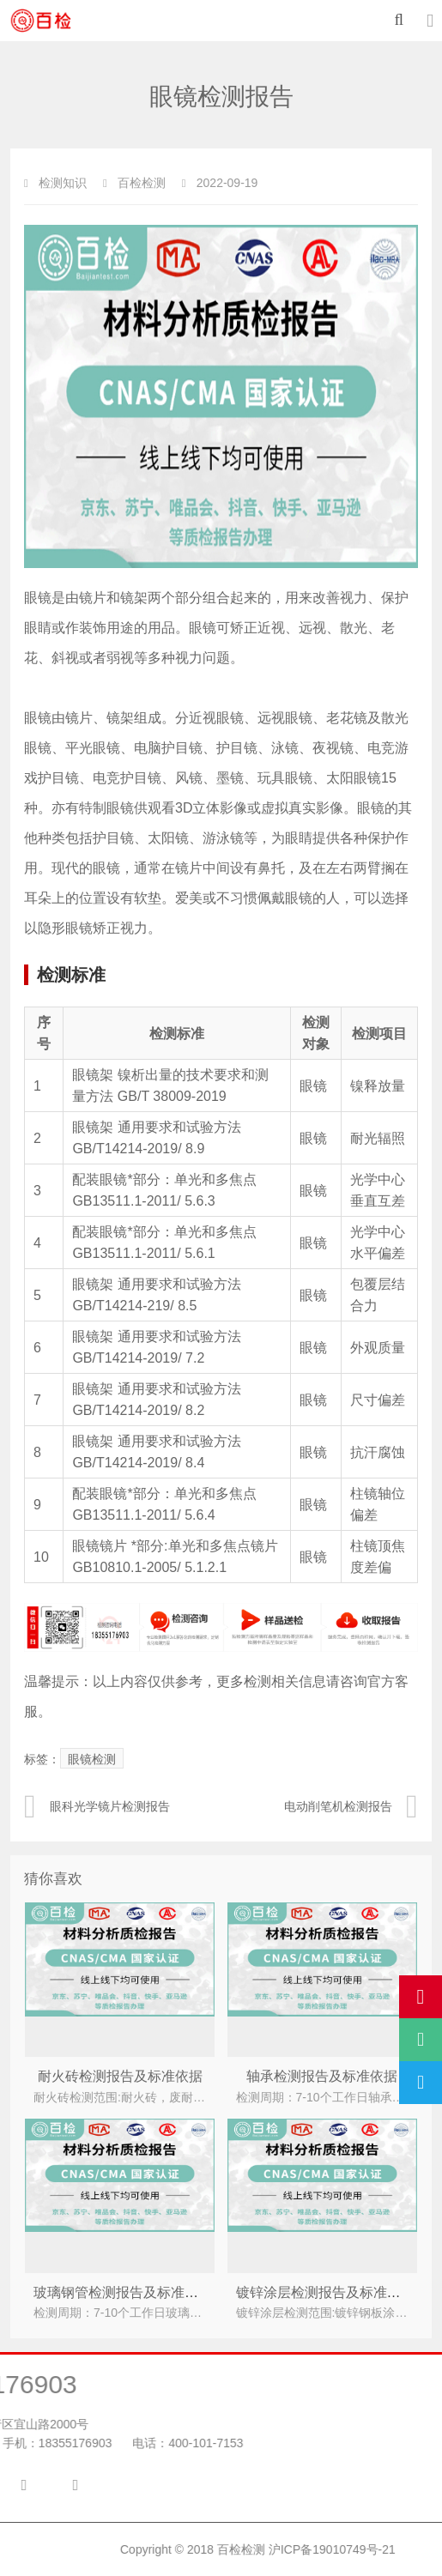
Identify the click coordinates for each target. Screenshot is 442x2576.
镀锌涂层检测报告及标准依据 (325, 2292)
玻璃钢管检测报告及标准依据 (122, 2292)
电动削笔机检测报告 (351, 1806)
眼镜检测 (92, 1759)
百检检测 (345, 2549)
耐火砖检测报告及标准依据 (120, 2076)
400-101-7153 (106, 2443)
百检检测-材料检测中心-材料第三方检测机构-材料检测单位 (51, 21)
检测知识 (63, 183)
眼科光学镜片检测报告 (97, 1806)
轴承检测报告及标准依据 (321, 2076)
